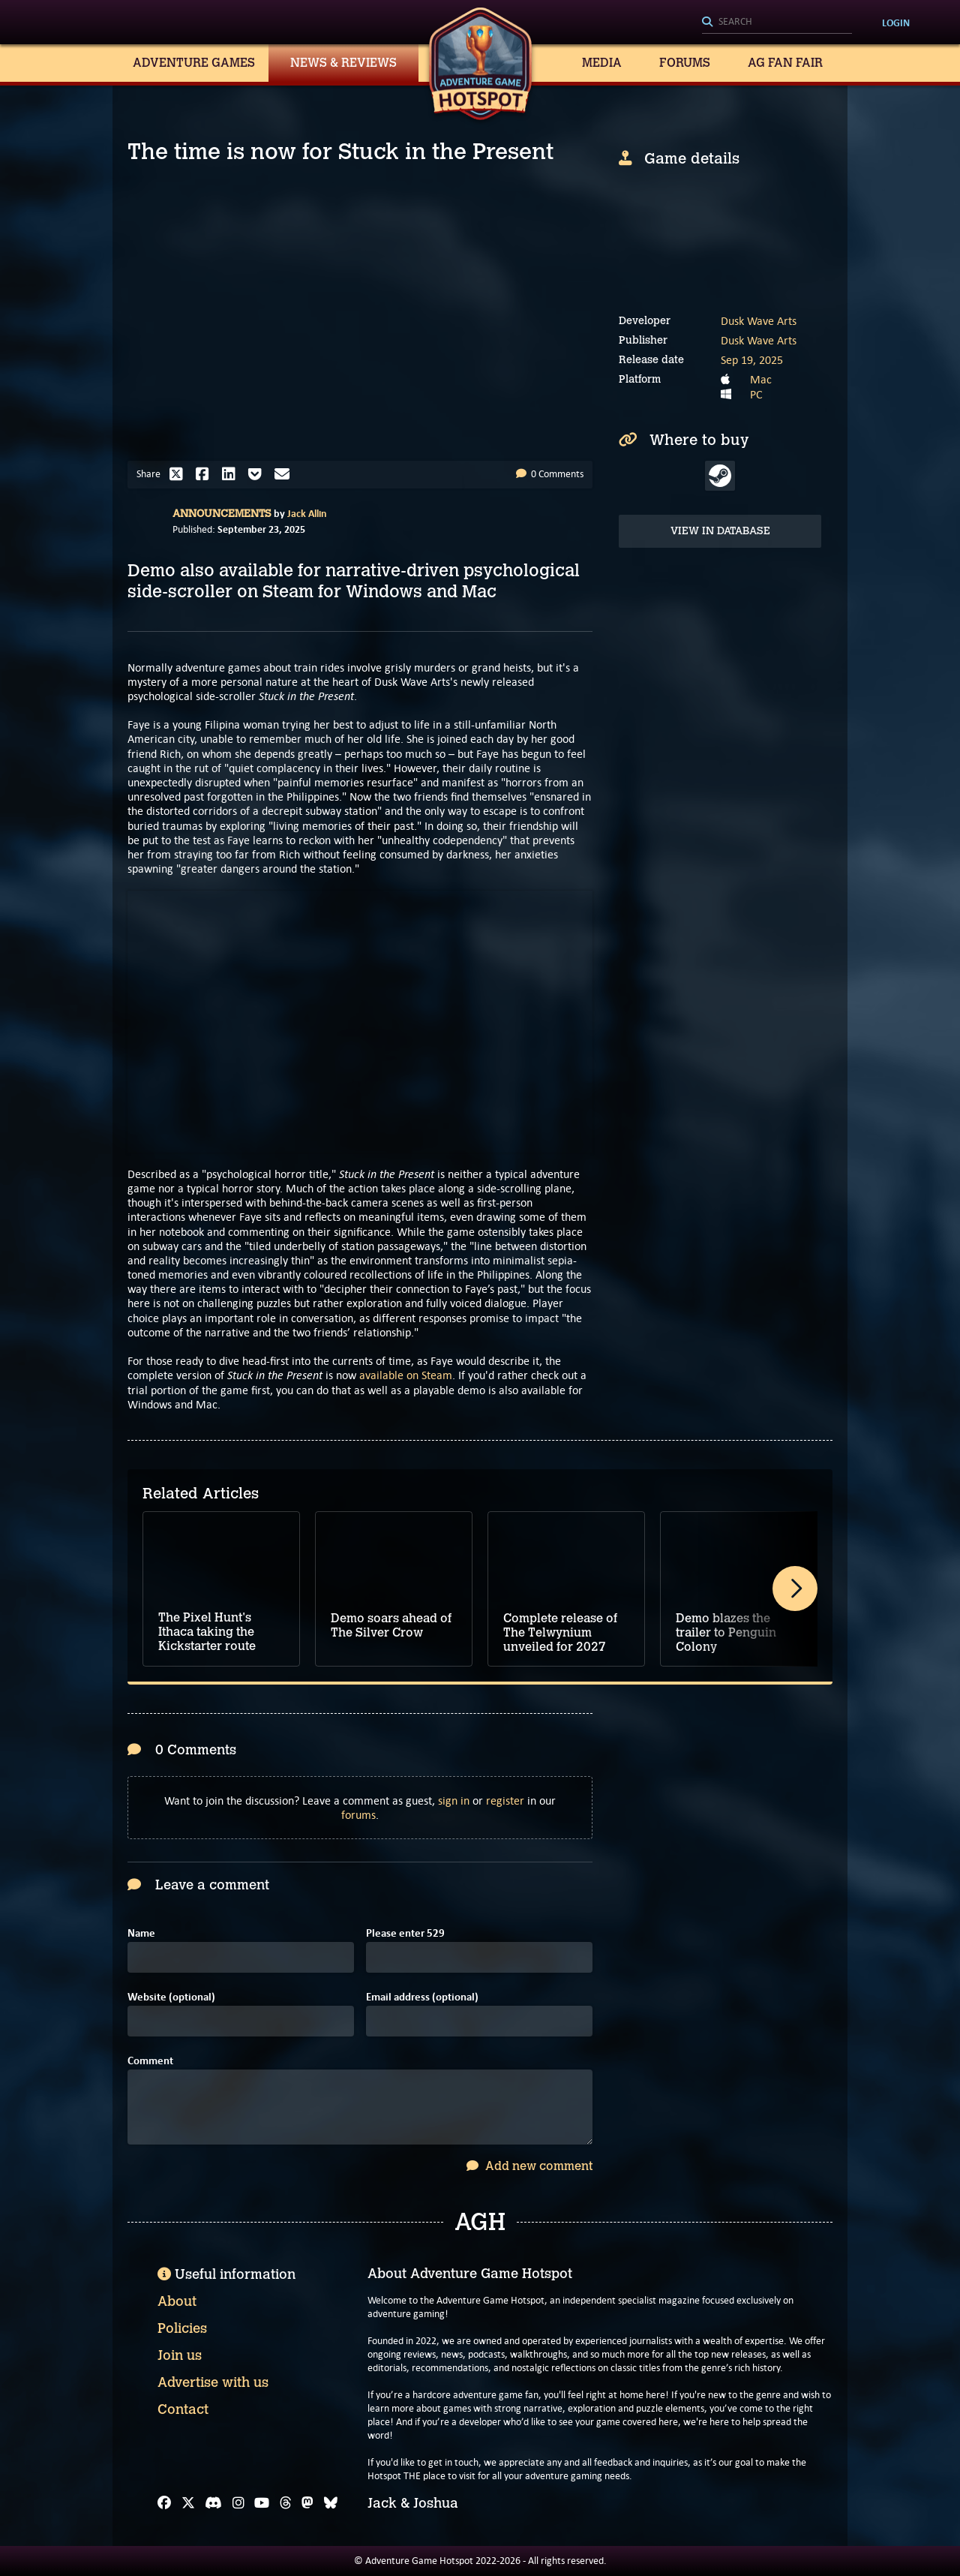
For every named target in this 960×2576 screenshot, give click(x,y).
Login (896, 22)
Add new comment (529, 2166)
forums (358, 1815)
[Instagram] (238, 2503)
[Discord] (213, 2503)
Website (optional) (171, 1997)
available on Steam (405, 1375)
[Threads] (286, 2503)
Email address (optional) (422, 1997)
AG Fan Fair (785, 63)
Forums (684, 63)
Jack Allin (307, 513)
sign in (454, 1800)
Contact (183, 2409)
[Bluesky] (331, 2503)
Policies (182, 2328)
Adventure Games (194, 63)
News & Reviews (343, 63)
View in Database (720, 531)
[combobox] (777, 22)
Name (141, 1933)
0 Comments (550, 473)
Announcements (222, 513)
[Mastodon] (308, 2503)
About (177, 2301)
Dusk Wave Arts (758, 321)
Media (602, 63)
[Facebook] (164, 2503)
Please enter (405, 1933)
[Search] (777, 22)
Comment (150, 2061)
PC (756, 394)
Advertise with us (213, 2382)
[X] (188, 2503)
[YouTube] (261, 2503)
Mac (761, 379)
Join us (180, 2355)
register (505, 1800)
